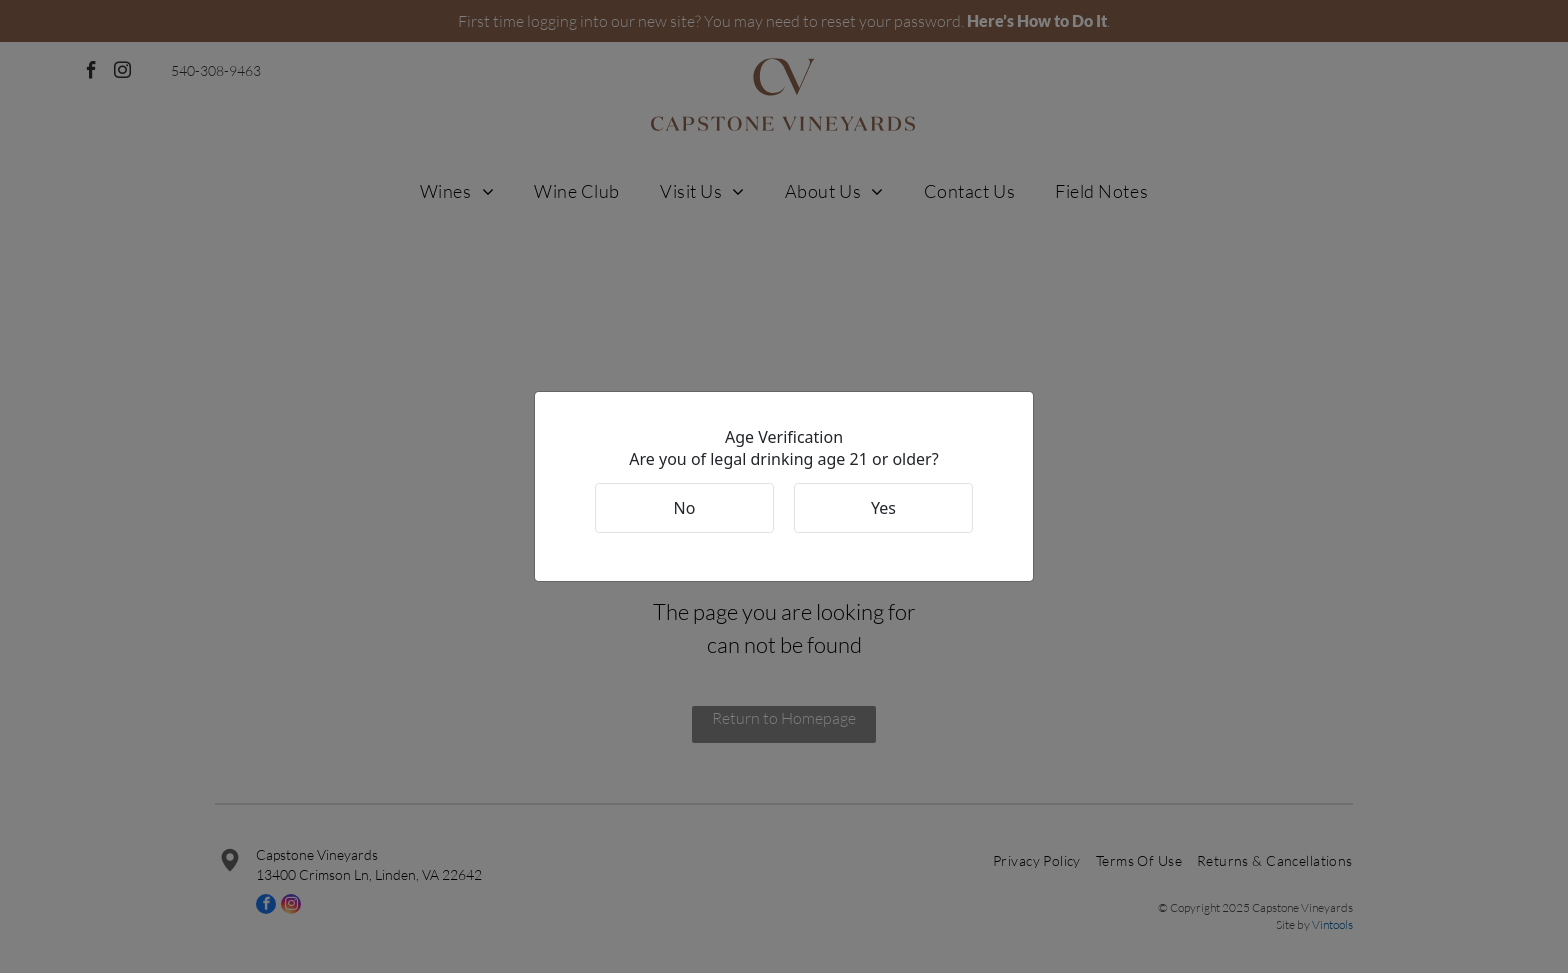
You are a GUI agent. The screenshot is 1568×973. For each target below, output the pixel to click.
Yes (883, 508)
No (685, 508)
